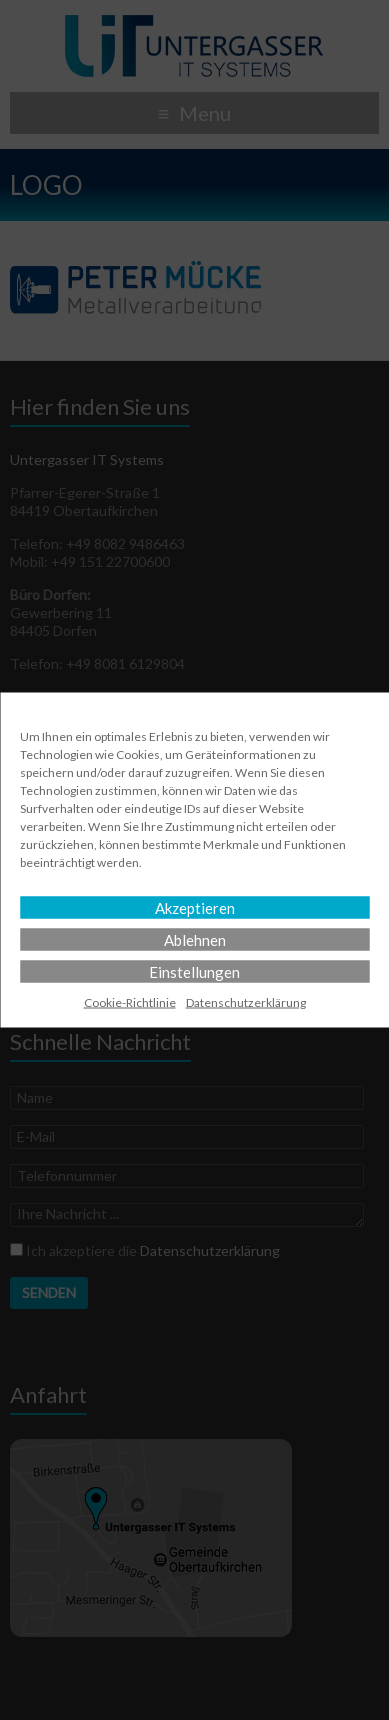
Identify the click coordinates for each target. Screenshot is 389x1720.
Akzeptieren (195, 908)
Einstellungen (194, 972)
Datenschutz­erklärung (246, 1002)
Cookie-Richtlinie (130, 1002)
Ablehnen (195, 940)
